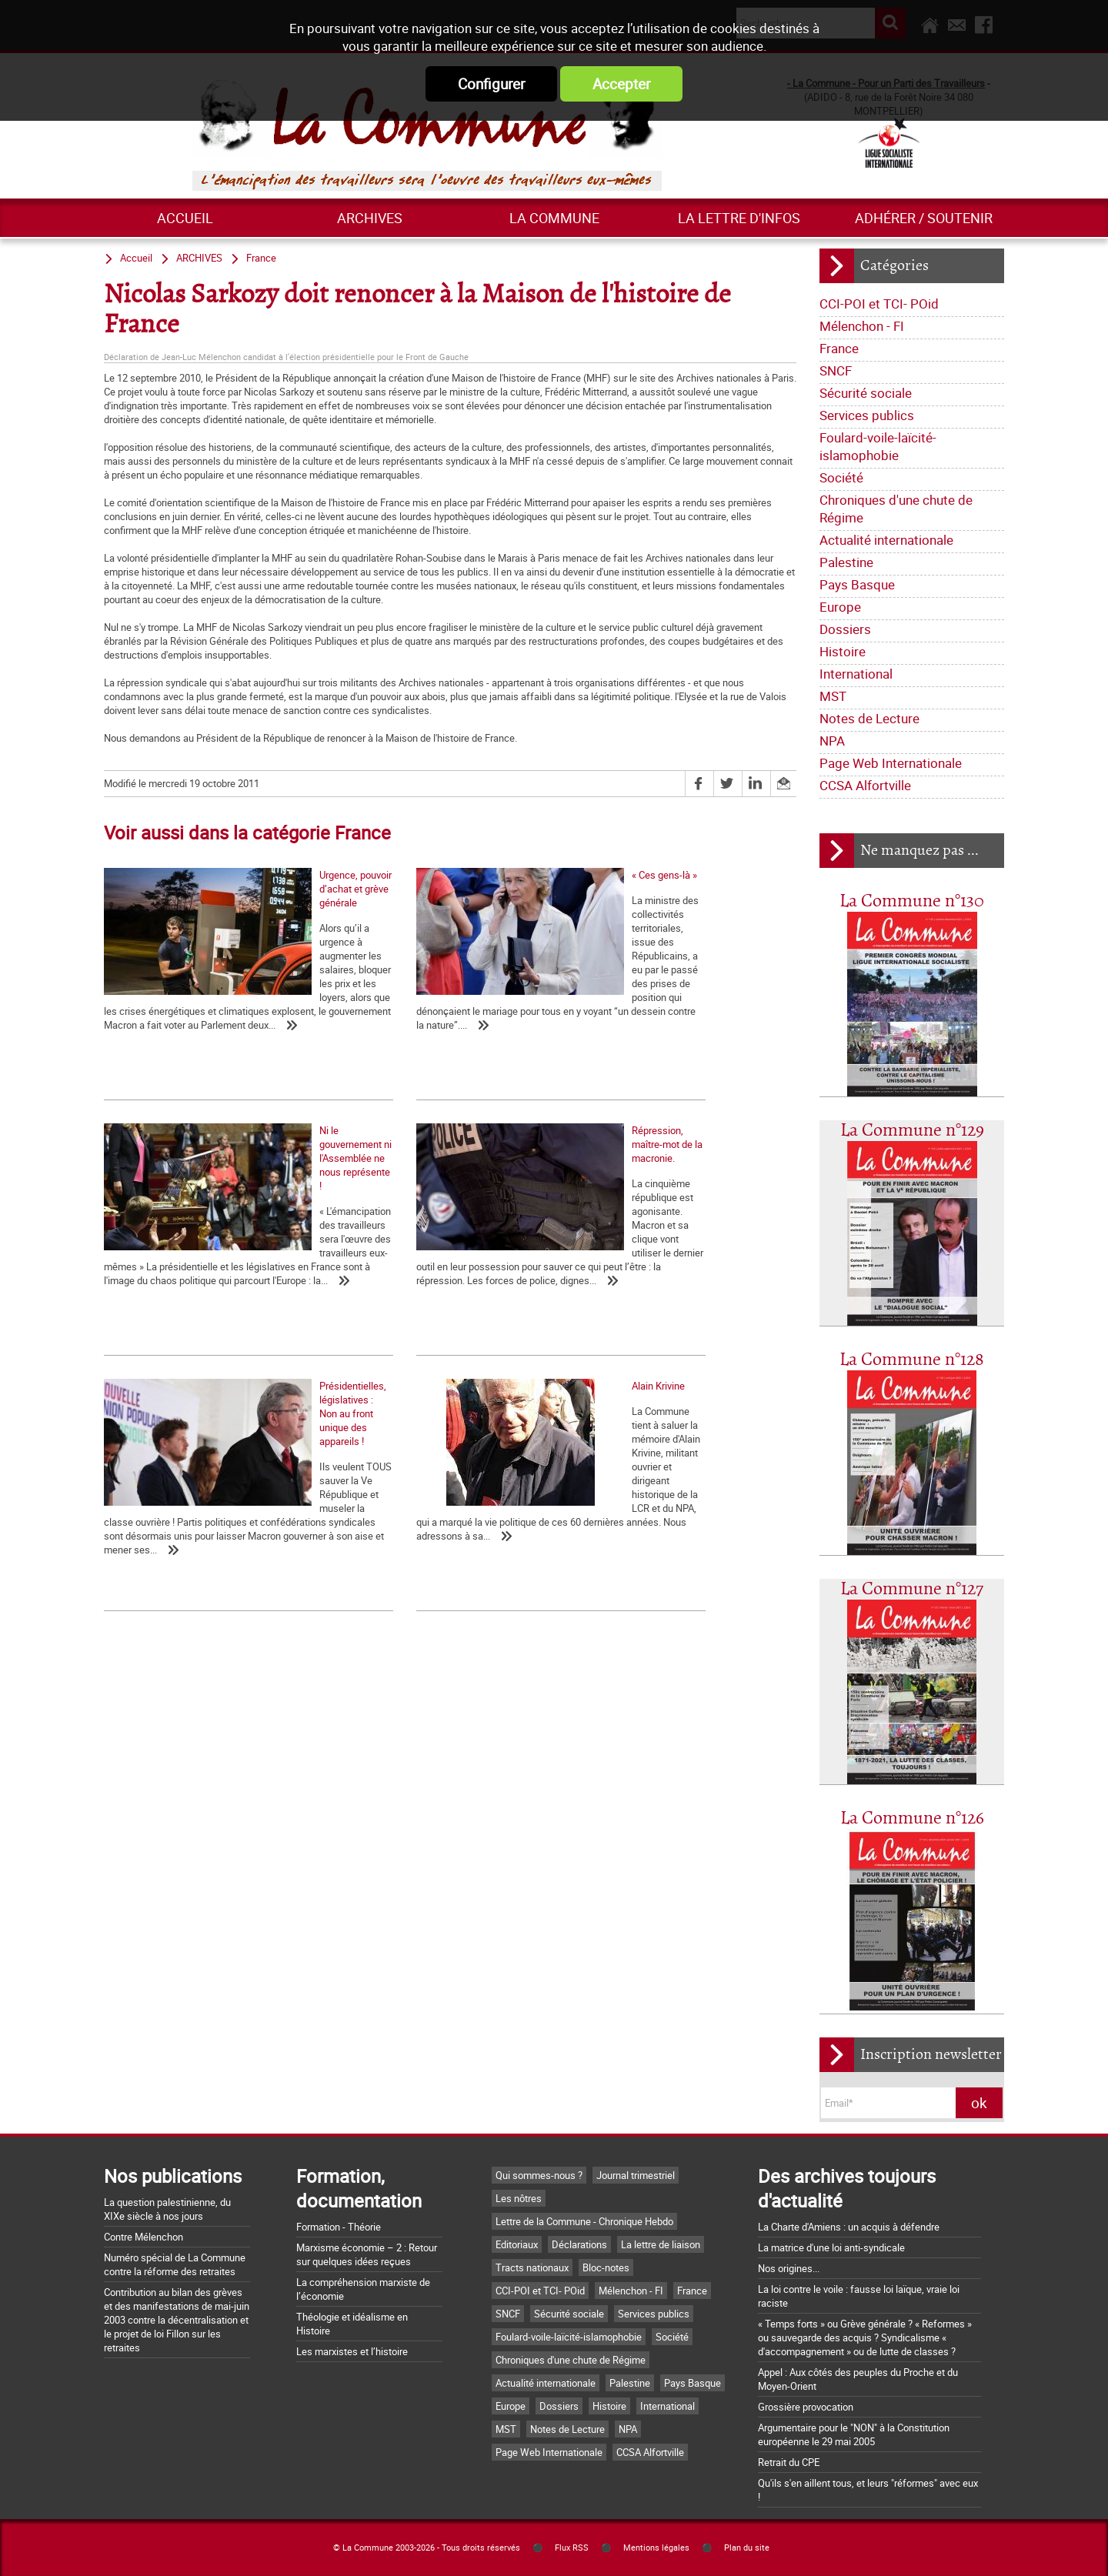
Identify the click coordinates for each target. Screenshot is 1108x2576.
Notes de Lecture (869, 718)
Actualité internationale (886, 540)
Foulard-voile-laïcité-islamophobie (877, 446)
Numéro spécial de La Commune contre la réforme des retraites (174, 2264)
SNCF (835, 370)
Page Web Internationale (890, 763)
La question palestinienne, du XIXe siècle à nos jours (167, 2209)
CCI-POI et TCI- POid (879, 303)
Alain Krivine (592, 1294)
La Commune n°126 (912, 1818)
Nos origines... (788, 2268)
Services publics (866, 415)
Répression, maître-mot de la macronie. (189, 1294)
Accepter (621, 84)
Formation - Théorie (338, 2227)
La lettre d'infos (739, 218)
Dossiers (845, 629)
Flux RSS (572, 2547)
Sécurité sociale (865, 393)
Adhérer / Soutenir (924, 218)
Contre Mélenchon (143, 2237)
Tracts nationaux (532, 2267)
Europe (840, 607)
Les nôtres (519, 2198)
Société (841, 477)
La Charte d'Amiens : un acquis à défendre (848, 2227)
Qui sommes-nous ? (539, 2175)
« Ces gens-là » (367, 1002)
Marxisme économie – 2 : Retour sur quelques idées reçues (366, 2254)
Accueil (185, 218)
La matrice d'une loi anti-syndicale (831, 2247)
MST (832, 696)
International (856, 673)
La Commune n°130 (911, 901)
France (839, 348)
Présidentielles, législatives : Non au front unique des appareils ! (424, 1301)
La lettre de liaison (660, 2244)
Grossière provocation (805, 2407)
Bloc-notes (605, 2267)
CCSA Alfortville (865, 785)
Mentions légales (656, 2547)
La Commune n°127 (911, 1589)
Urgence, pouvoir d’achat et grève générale (196, 1002)
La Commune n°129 (912, 1130)
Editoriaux (517, 2244)
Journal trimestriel (635, 2175)
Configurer (491, 84)
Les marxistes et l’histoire (352, 2351)
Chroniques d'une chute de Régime (896, 508)
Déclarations (579, 2244)
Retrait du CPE (788, 2462)
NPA (832, 740)
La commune (554, 218)
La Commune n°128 (911, 1360)
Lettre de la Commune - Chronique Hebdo (584, 2221)
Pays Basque (857, 584)
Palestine (846, 562)
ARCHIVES (369, 218)
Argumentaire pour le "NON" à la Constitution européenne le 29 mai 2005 (853, 2434)
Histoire (842, 651)
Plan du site (746, 2547)
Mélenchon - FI (861, 326)
